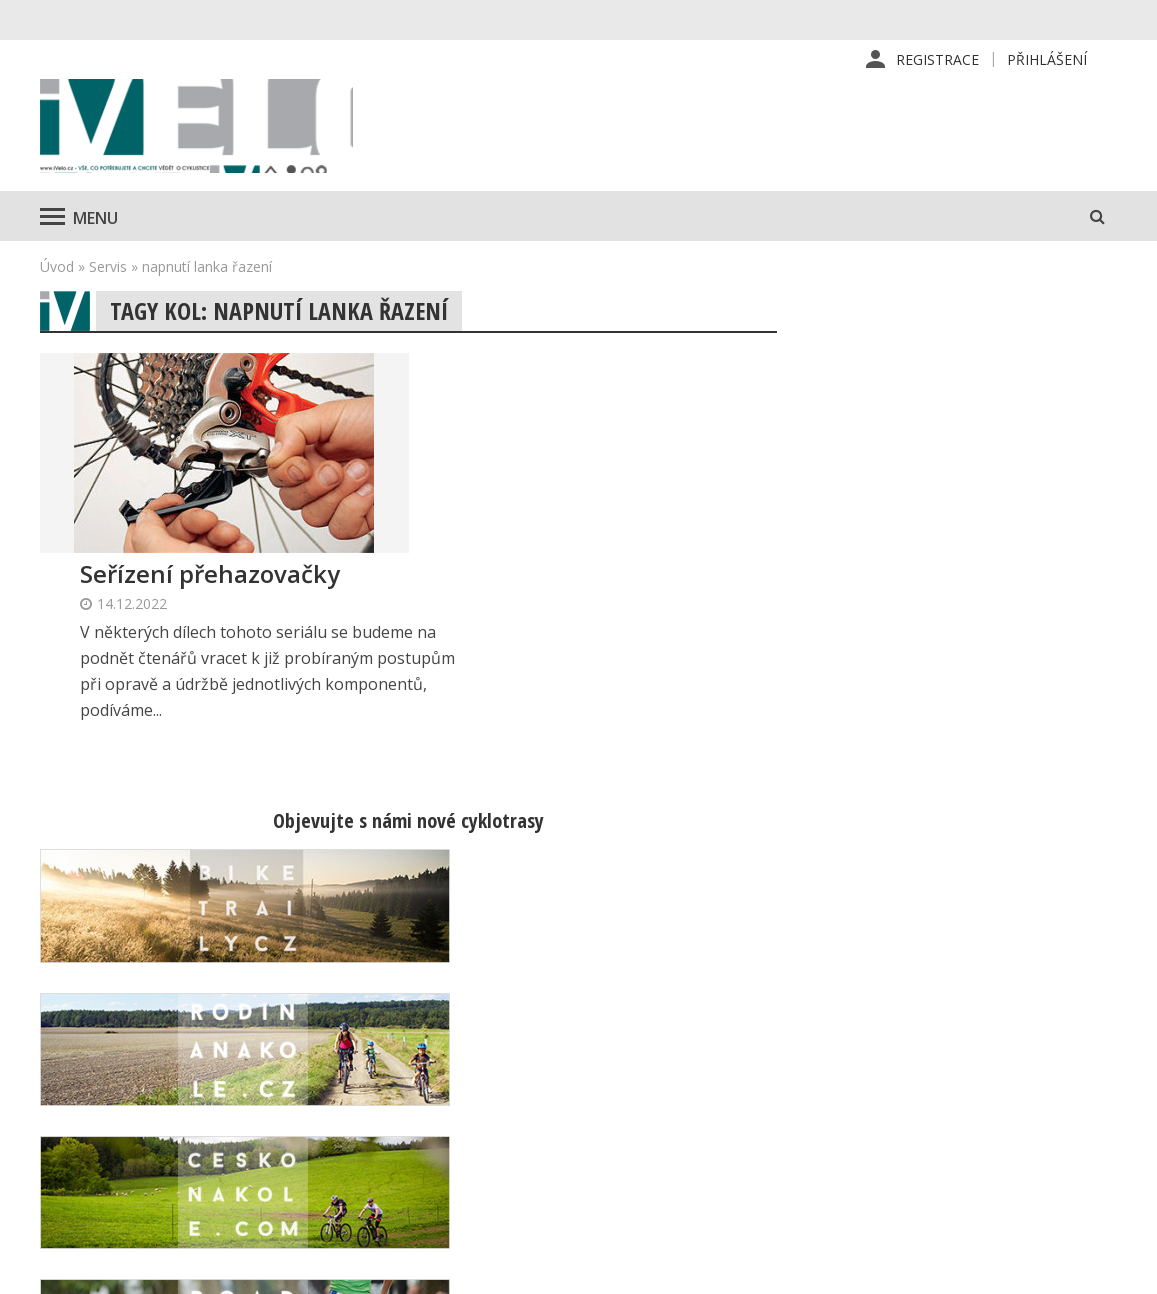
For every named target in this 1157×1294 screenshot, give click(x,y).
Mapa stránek (947, 1096)
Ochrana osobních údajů (725, 1192)
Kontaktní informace (968, 1064)
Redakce (672, 1032)
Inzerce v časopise (707, 1096)
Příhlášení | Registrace (978, 1032)
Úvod (57, 275)
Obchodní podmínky (710, 1160)
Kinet (1097, 1268)
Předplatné (681, 1064)
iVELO (210, 131)
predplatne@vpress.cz (503, 1144)
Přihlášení (1047, 59)
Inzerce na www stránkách (734, 1128)
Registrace (937, 59)
